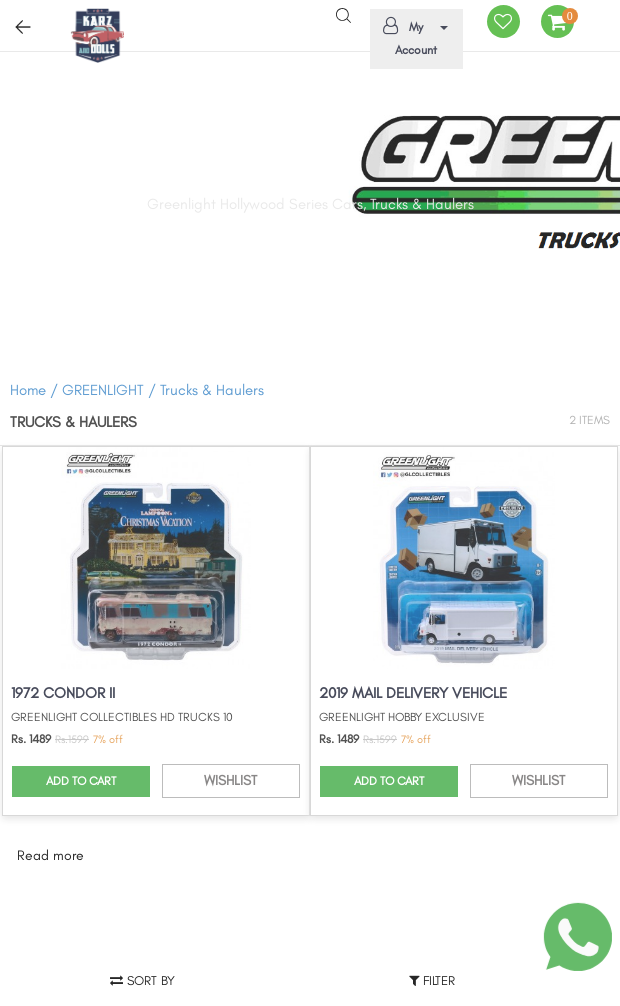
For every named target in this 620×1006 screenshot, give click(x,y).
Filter (432, 980)
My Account (413, 37)
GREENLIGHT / (111, 390)
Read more (50, 855)
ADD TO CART (81, 781)
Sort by (142, 980)
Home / (34, 390)
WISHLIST (230, 780)
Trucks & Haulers (212, 390)
